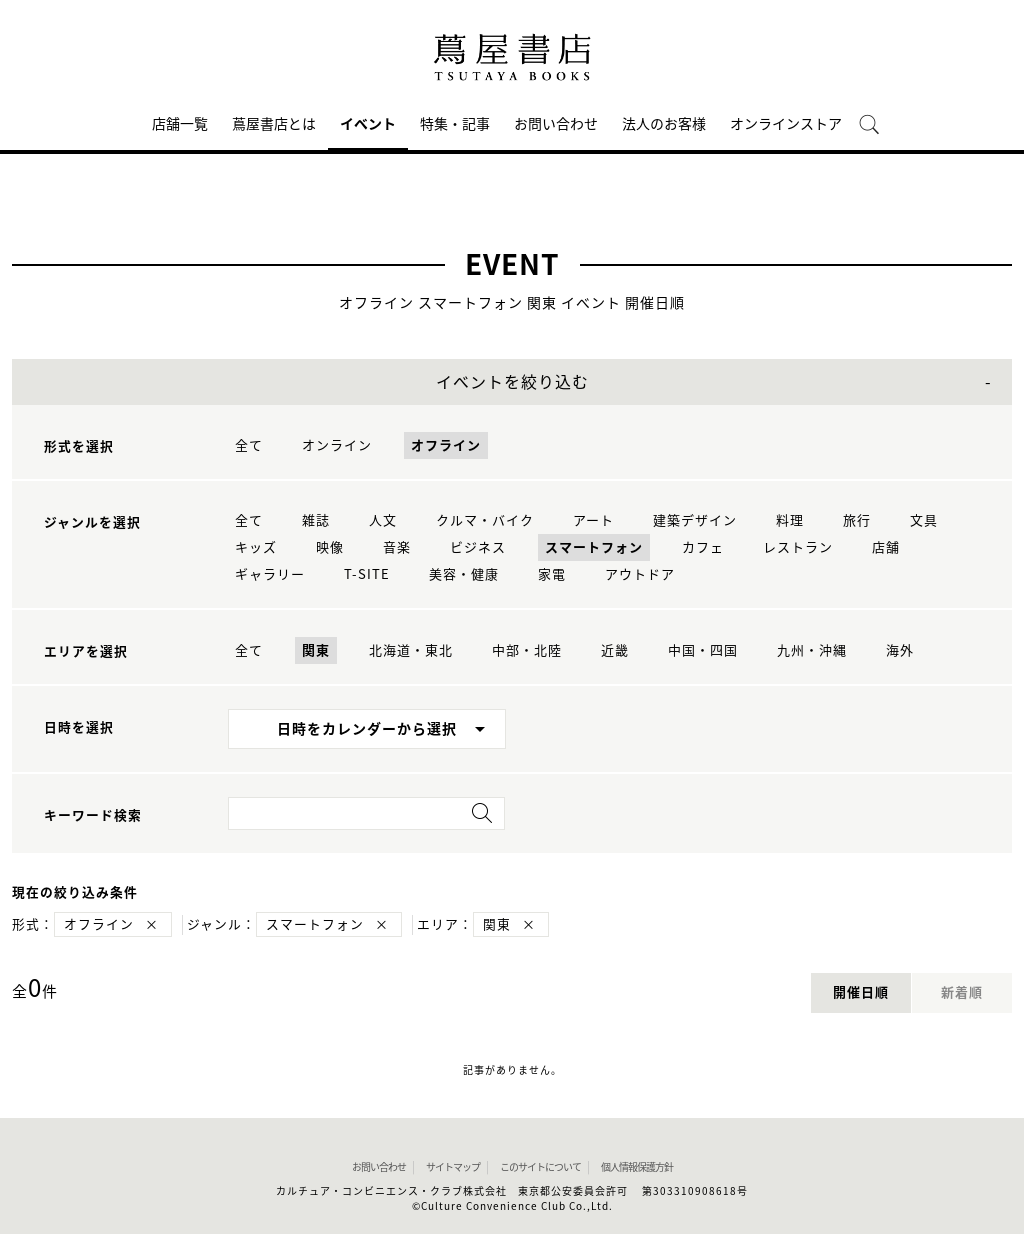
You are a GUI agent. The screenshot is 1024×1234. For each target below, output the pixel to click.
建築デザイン (695, 520)
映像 (330, 547)
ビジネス (478, 547)
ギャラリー (270, 574)
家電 (552, 574)
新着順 (962, 992)
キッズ (256, 547)
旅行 (857, 520)
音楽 (397, 547)
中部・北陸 (527, 650)
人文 (383, 520)
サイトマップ (453, 1167)
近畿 (615, 650)
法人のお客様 (664, 124)
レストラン (798, 547)
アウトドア (640, 574)
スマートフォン (594, 547)
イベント (368, 124)
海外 (900, 650)
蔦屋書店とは (274, 124)
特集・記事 (455, 124)
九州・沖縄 (812, 650)
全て (249, 445)
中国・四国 (703, 650)
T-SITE (367, 574)
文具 (924, 520)
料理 (790, 520)
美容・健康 (464, 574)
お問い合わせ (556, 124)
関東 (316, 650)
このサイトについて (540, 1167)
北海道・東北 (411, 650)
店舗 (886, 547)
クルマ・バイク (485, 520)
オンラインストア (786, 124)
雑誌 (316, 520)
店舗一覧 (180, 124)
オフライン (446, 445)
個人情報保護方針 (637, 1167)
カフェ (703, 547)
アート (593, 520)
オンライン (337, 445)
